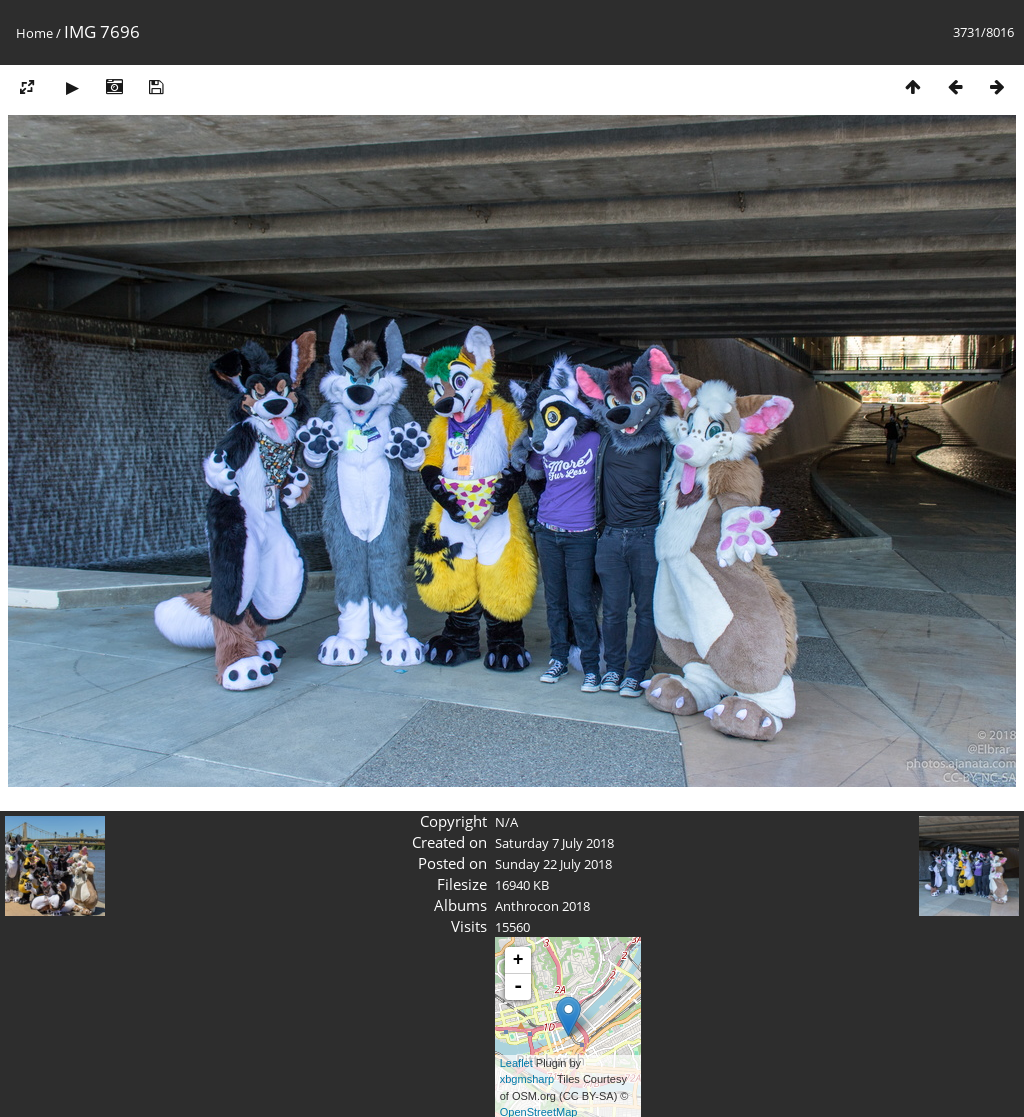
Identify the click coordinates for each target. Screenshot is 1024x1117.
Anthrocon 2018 (542, 906)
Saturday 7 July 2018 (554, 843)
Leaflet (516, 1063)
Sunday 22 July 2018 (553, 864)
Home (34, 33)
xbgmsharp (527, 1079)
